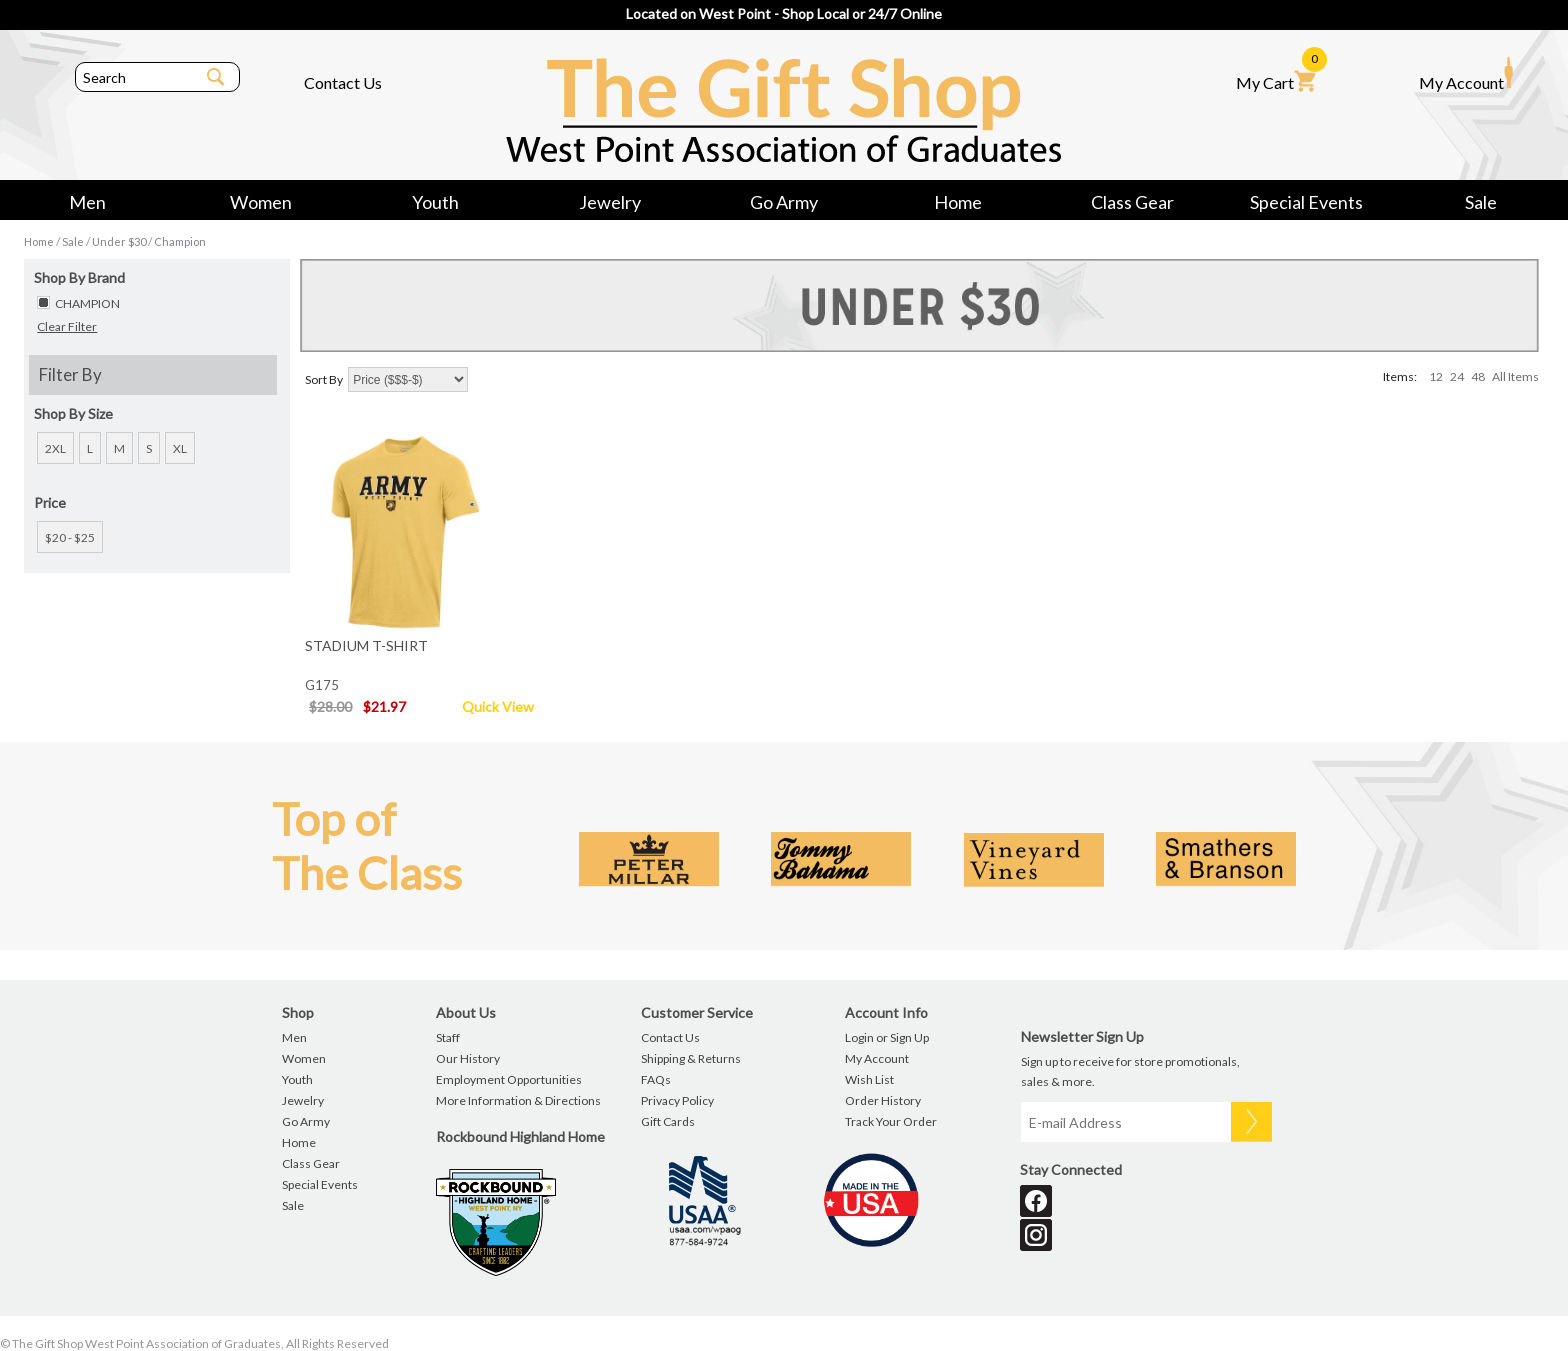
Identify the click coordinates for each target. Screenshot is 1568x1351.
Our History (468, 1058)
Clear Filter (67, 326)
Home (958, 202)
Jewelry (610, 202)
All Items (1515, 376)
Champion (180, 241)
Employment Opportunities (509, 1079)
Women (261, 202)
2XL (55, 448)
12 (1436, 376)
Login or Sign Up (887, 1037)
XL (180, 448)
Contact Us (343, 82)
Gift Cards (668, 1121)
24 (1457, 376)
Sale (1481, 202)
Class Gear (1132, 202)
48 (1478, 376)
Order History (883, 1100)
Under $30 (119, 241)
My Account (1466, 74)
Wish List (869, 1079)
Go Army (784, 202)
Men (87, 202)
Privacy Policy (677, 1100)
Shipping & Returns (691, 1058)
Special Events (1306, 202)
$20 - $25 (70, 537)
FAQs (656, 1079)
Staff (448, 1037)
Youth (435, 202)
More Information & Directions (518, 1100)
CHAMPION (87, 303)
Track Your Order (891, 1121)
